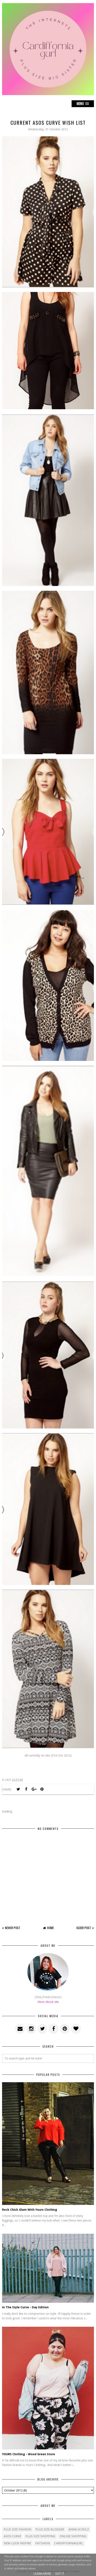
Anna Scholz (78, 2529)
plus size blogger (50, 2529)
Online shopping (73, 2536)
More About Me (48, 2002)
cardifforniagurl (68, 2543)
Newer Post (12, 1927)
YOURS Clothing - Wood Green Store (28, 2454)
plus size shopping (40, 2536)
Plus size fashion (17, 2529)
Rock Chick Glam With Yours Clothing (29, 2210)
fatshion (42, 2543)
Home (50, 1927)
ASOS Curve (12, 2536)
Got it (59, 2573)
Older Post (83, 1927)
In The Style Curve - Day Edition (25, 2307)
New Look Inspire (17, 2543)
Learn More (42, 2573)
